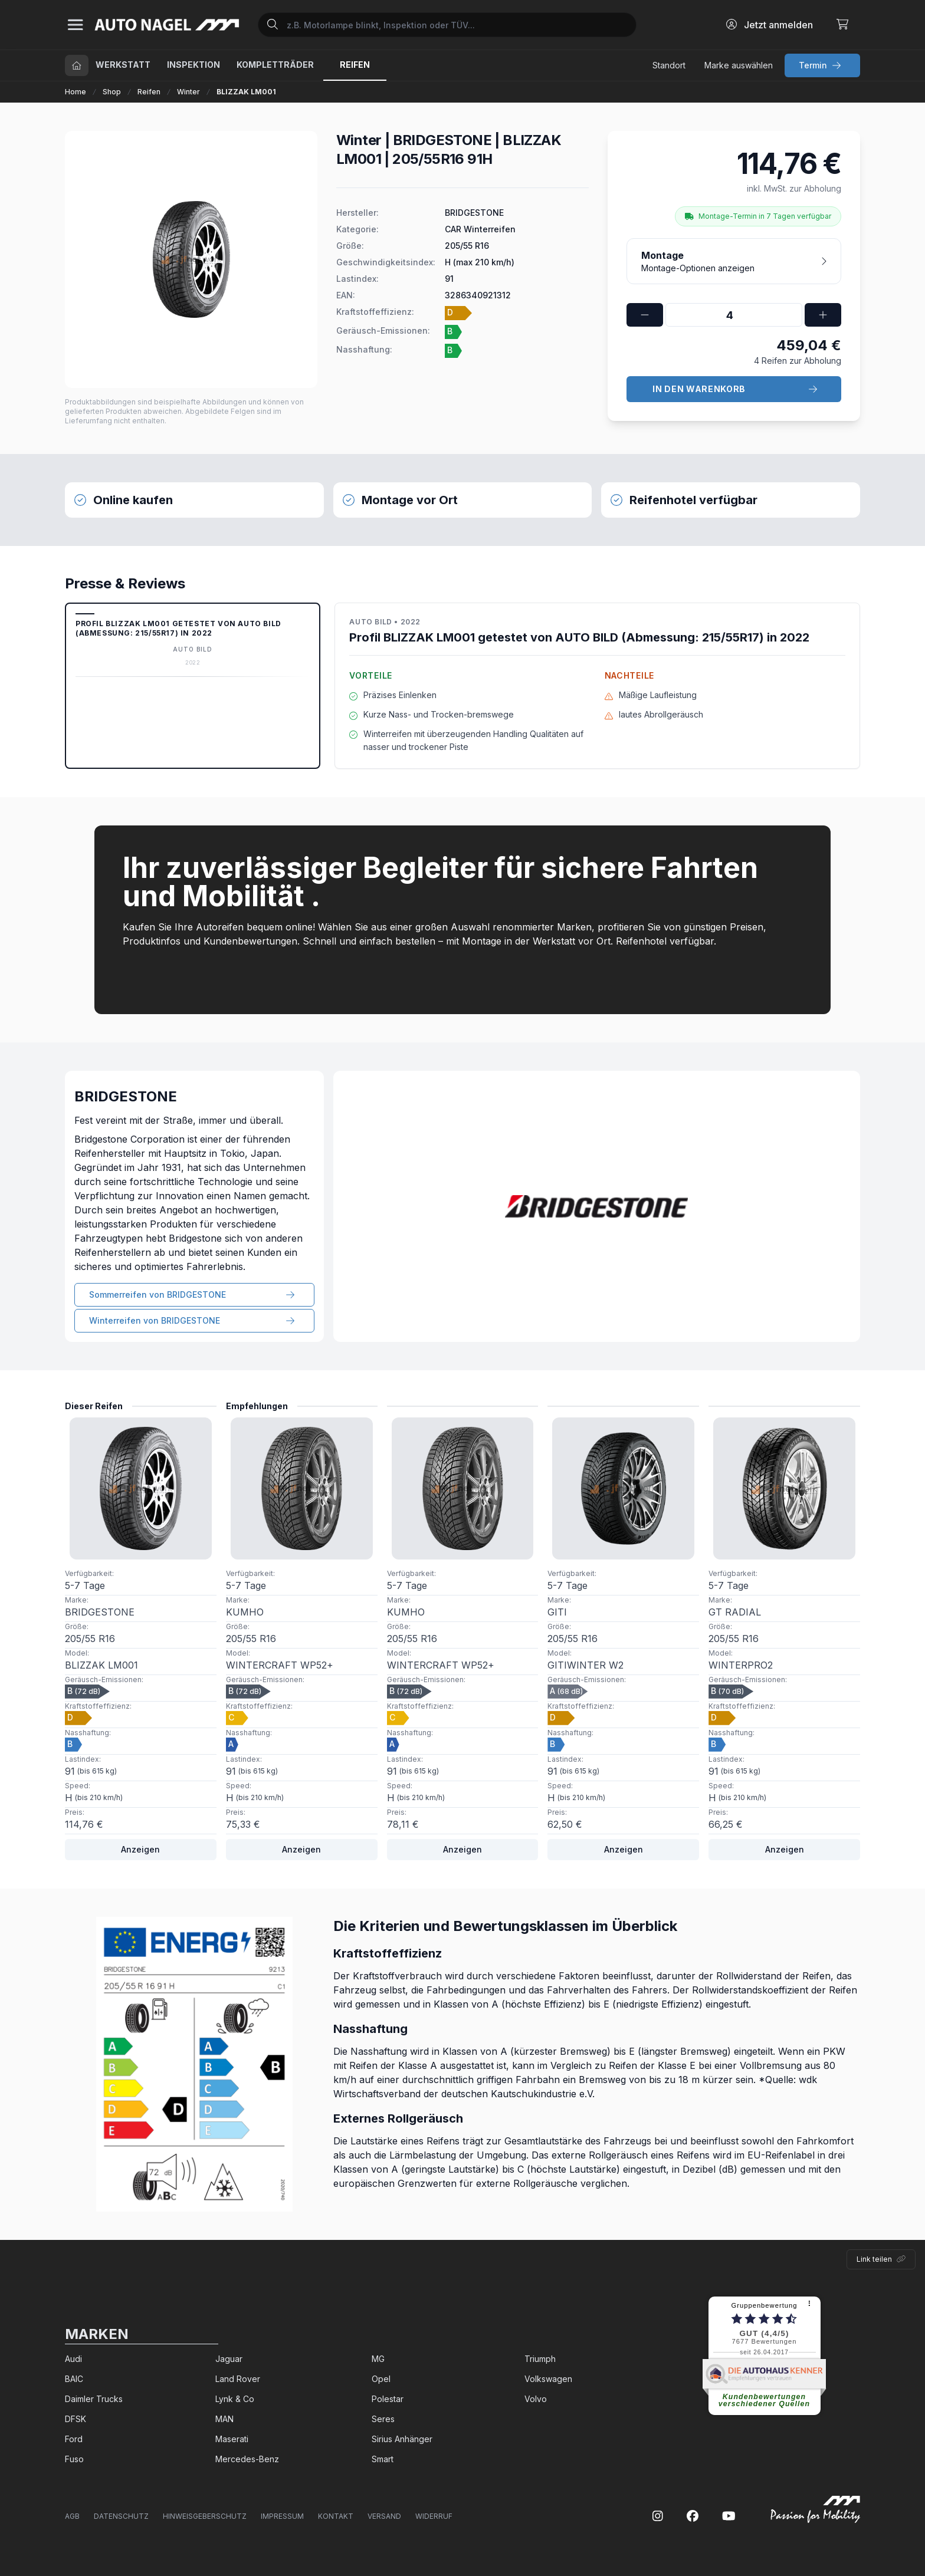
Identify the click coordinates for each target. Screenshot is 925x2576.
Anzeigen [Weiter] (140, 1849)
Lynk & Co (234, 2399)
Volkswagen (548, 2379)
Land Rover (237, 2379)
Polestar (388, 2399)
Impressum (282, 2516)
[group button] (822, 65)
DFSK (75, 2419)
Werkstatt (123, 65)
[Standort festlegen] (669, 65)
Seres (383, 2419)
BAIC (74, 2379)
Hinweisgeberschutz (205, 2516)
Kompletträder (275, 65)
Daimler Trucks (94, 2399)
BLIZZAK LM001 (246, 91)
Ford (74, 2439)
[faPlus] (823, 315)
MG (378, 2359)
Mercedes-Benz (247, 2459)
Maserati (231, 2439)
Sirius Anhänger (402, 2439)
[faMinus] (644, 315)
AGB (72, 2516)
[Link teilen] (881, 2259)
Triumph (540, 2359)
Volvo (535, 2399)
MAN (224, 2419)
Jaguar (228, 2359)
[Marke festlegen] (738, 65)
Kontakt (335, 2516)
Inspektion (193, 65)
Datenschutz (121, 2516)
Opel (381, 2379)
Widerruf (433, 2516)
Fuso (74, 2459)
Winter (188, 91)
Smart (382, 2459)
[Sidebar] (75, 25)
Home (75, 91)
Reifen (148, 91)
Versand (384, 2516)
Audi (73, 2359)
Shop (112, 91)
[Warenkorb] (842, 24)
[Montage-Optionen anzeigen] (733, 261)
